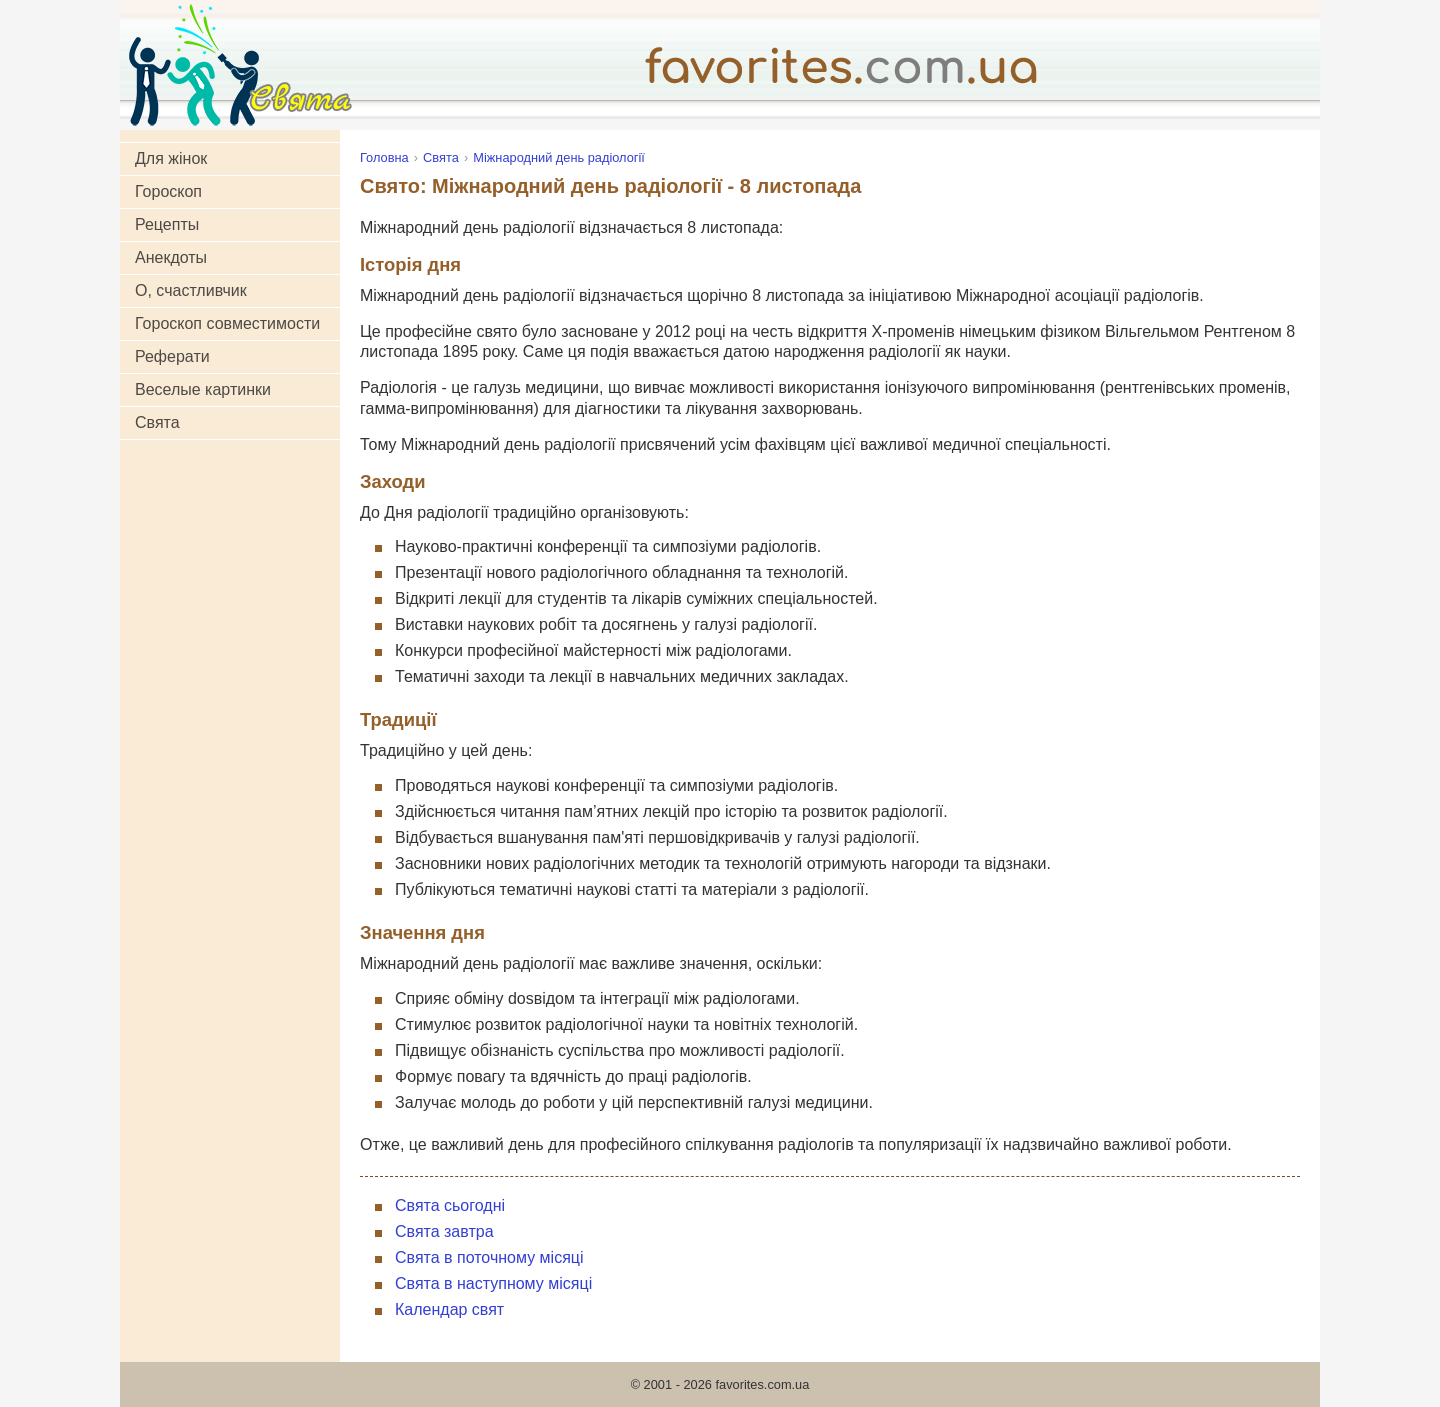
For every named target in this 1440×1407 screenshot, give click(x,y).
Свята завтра (444, 1231)
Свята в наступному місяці (493, 1283)
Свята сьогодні (450, 1205)
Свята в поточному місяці (489, 1257)
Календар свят (449, 1309)
